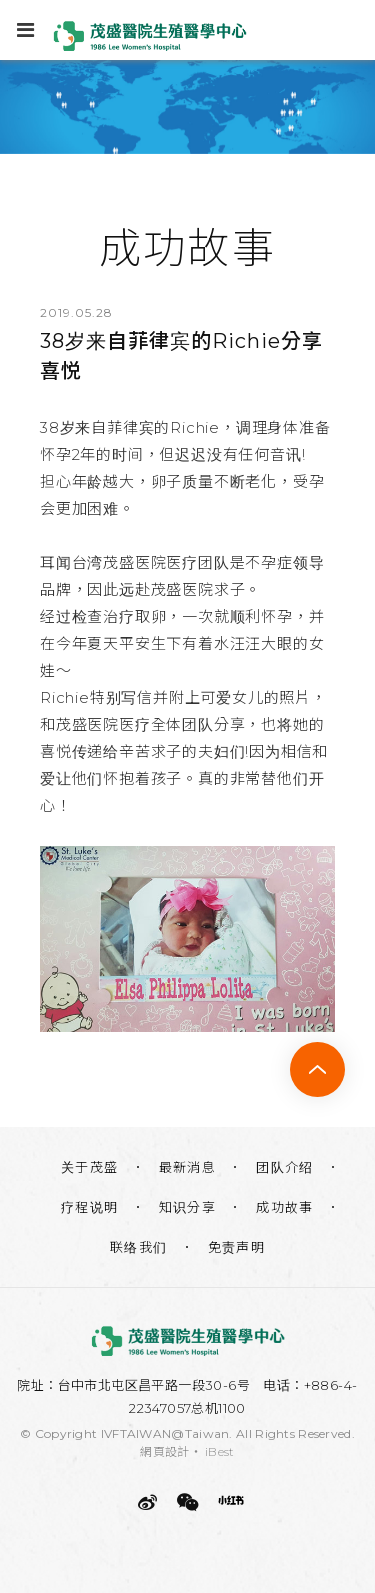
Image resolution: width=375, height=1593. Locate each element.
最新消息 (188, 1167)
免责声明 (237, 1247)
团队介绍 (285, 1167)
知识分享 (188, 1207)
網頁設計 (164, 1451)
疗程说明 (90, 1207)
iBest (220, 1451)
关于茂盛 (90, 1167)
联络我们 (139, 1247)
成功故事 (285, 1207)
